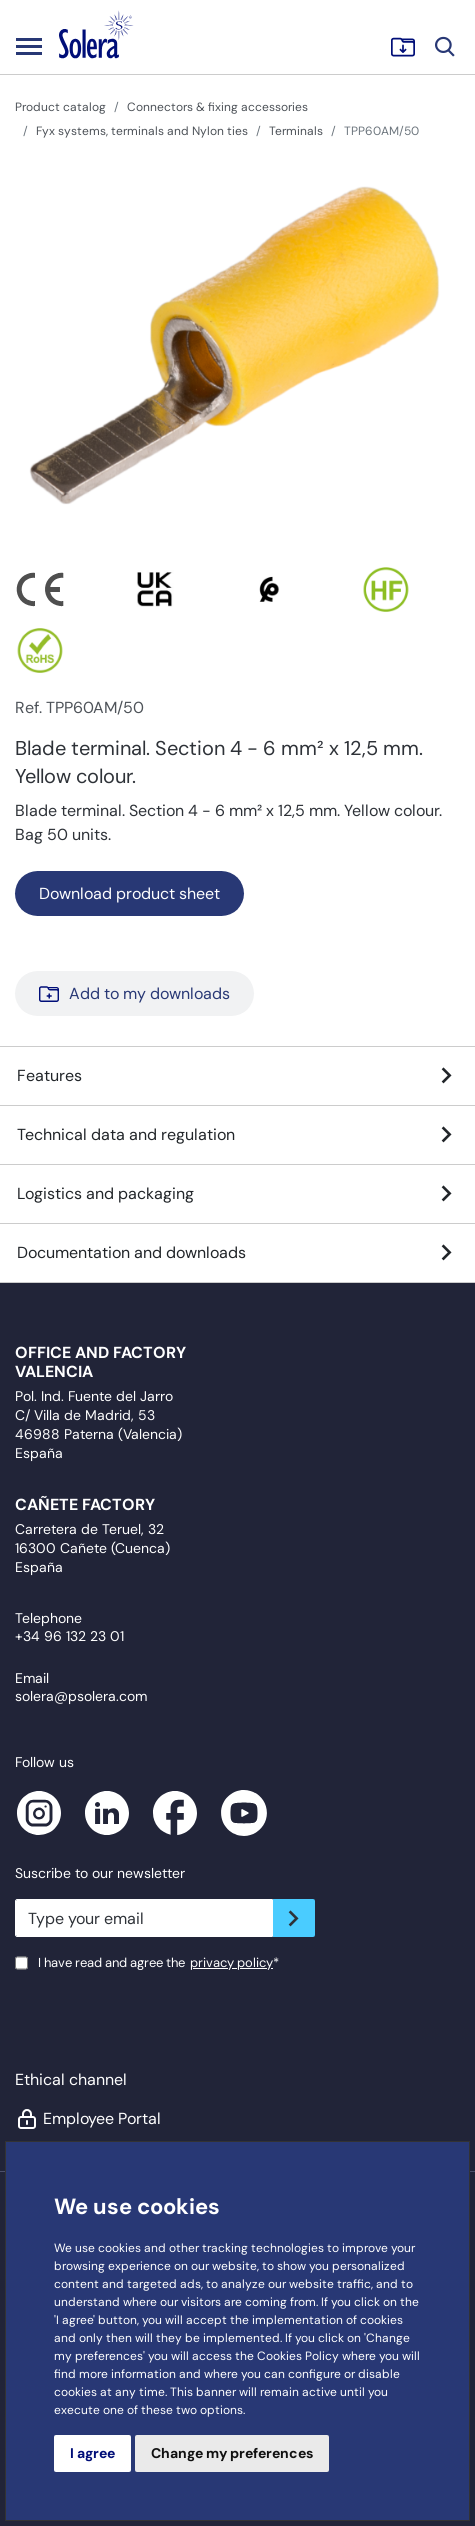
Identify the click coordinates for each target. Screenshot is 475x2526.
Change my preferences (232, 2453)
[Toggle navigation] (29, 46)
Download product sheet (129, 893)
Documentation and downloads (237, 1253)
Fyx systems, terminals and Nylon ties (142, 131)
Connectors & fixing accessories (217, 107)
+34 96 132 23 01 (69, 1636)
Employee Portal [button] (88, 2119)
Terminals (296, 131)
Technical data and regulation (237, 1135)
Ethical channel (71, 2079)
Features (237, 1076)
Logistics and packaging (237, 1194)
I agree (92, 2453)
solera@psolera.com (81, 1696)
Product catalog (60, 107)
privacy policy (231, 1962)
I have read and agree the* (158, 1962)
